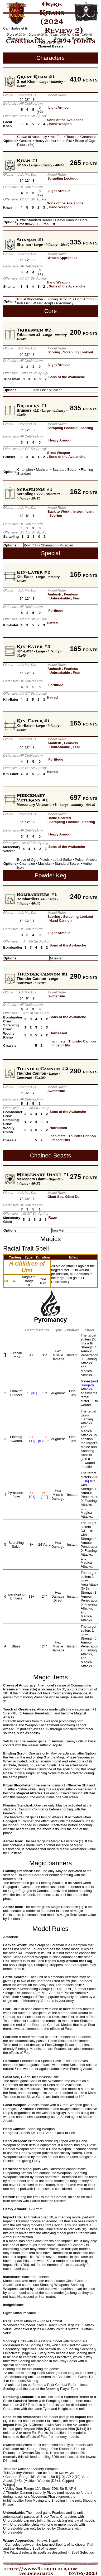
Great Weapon (58, 453)
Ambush (54, 594)
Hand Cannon (60, 920)
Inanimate (58, 1041)
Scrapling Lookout (62, 178)
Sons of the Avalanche (65, 120)
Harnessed (58, 1033)
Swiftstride (56, 996)
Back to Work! (58, 511)
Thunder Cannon (82, 1041)
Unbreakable (59, 598)
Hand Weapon (60, 124)
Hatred (52, 623)
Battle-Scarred (59, 818)
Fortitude (55, 611)
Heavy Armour (59, 440)
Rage (52, 1217)
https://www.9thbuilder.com (40, 2569)
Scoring (53, 352)
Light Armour (59, 107)
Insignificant (83, 511)
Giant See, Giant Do (63, 1197)
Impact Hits (60, 1045)
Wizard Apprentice (62, 258)
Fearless (71, 594)
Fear (76, 598)
